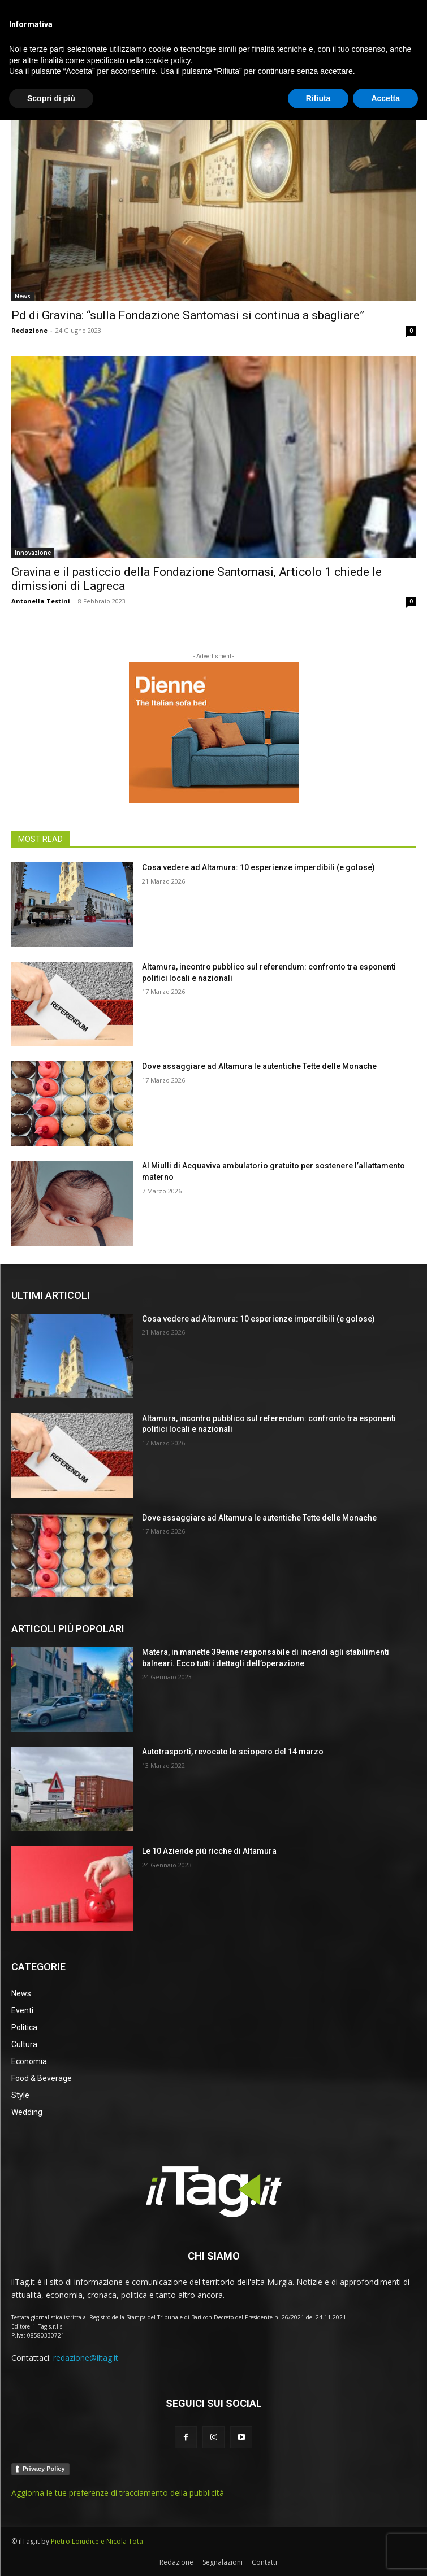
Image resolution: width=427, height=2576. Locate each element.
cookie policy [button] (167, 2516)
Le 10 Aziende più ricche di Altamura (209, 1851)
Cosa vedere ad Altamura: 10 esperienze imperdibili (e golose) (258, 867)
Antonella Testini (40, 601)
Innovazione (33, 553)
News (23, 296)
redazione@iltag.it (85, 2357)
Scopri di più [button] (51, 2553)
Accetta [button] (385, 2553)
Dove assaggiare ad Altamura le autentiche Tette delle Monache (259, 1066)
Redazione (29, 330)
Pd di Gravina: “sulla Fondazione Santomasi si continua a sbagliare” (187, 315)
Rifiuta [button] (318, 2553)
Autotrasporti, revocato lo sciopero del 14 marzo (233, 1751)
